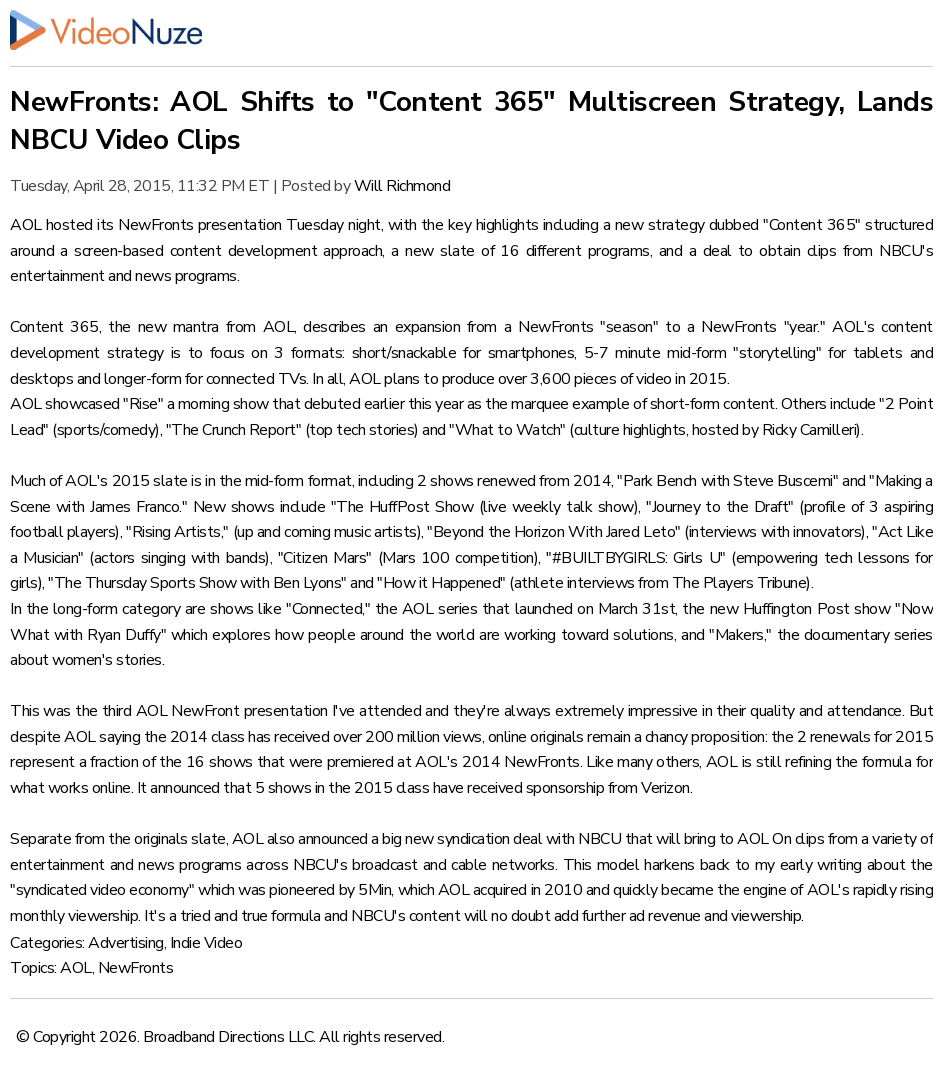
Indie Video (206, 943)
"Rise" (143, 404)
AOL (76, 968)
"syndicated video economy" (102, 890)
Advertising (126, 943)
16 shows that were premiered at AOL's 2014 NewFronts (383, 762)
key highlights (493, 225)
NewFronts (136, 968)
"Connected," (328, 609)
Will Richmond (402, 186)
